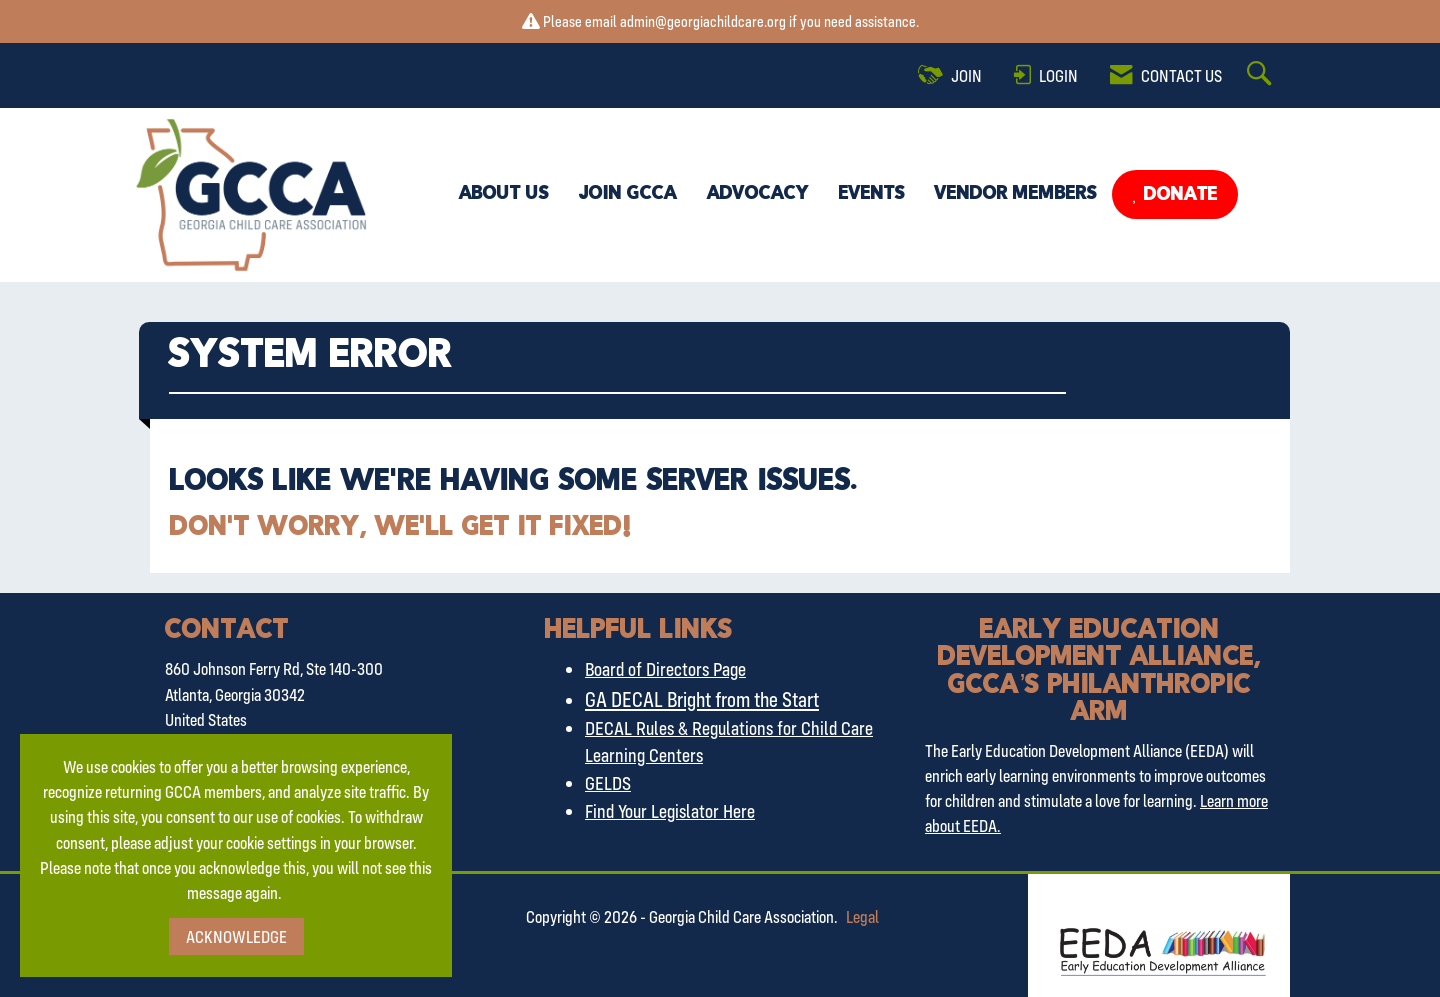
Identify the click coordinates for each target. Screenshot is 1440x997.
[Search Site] (1262, 75)
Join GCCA (628, 194)
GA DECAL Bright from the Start (702, 699)
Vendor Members (1016, 194)
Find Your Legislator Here (670, 811)
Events (872, 194)
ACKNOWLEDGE (236, 936)
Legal (862, 916)
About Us (504, 194)
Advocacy (758, 194)
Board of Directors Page (665, 669)
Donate (1178, 195)
